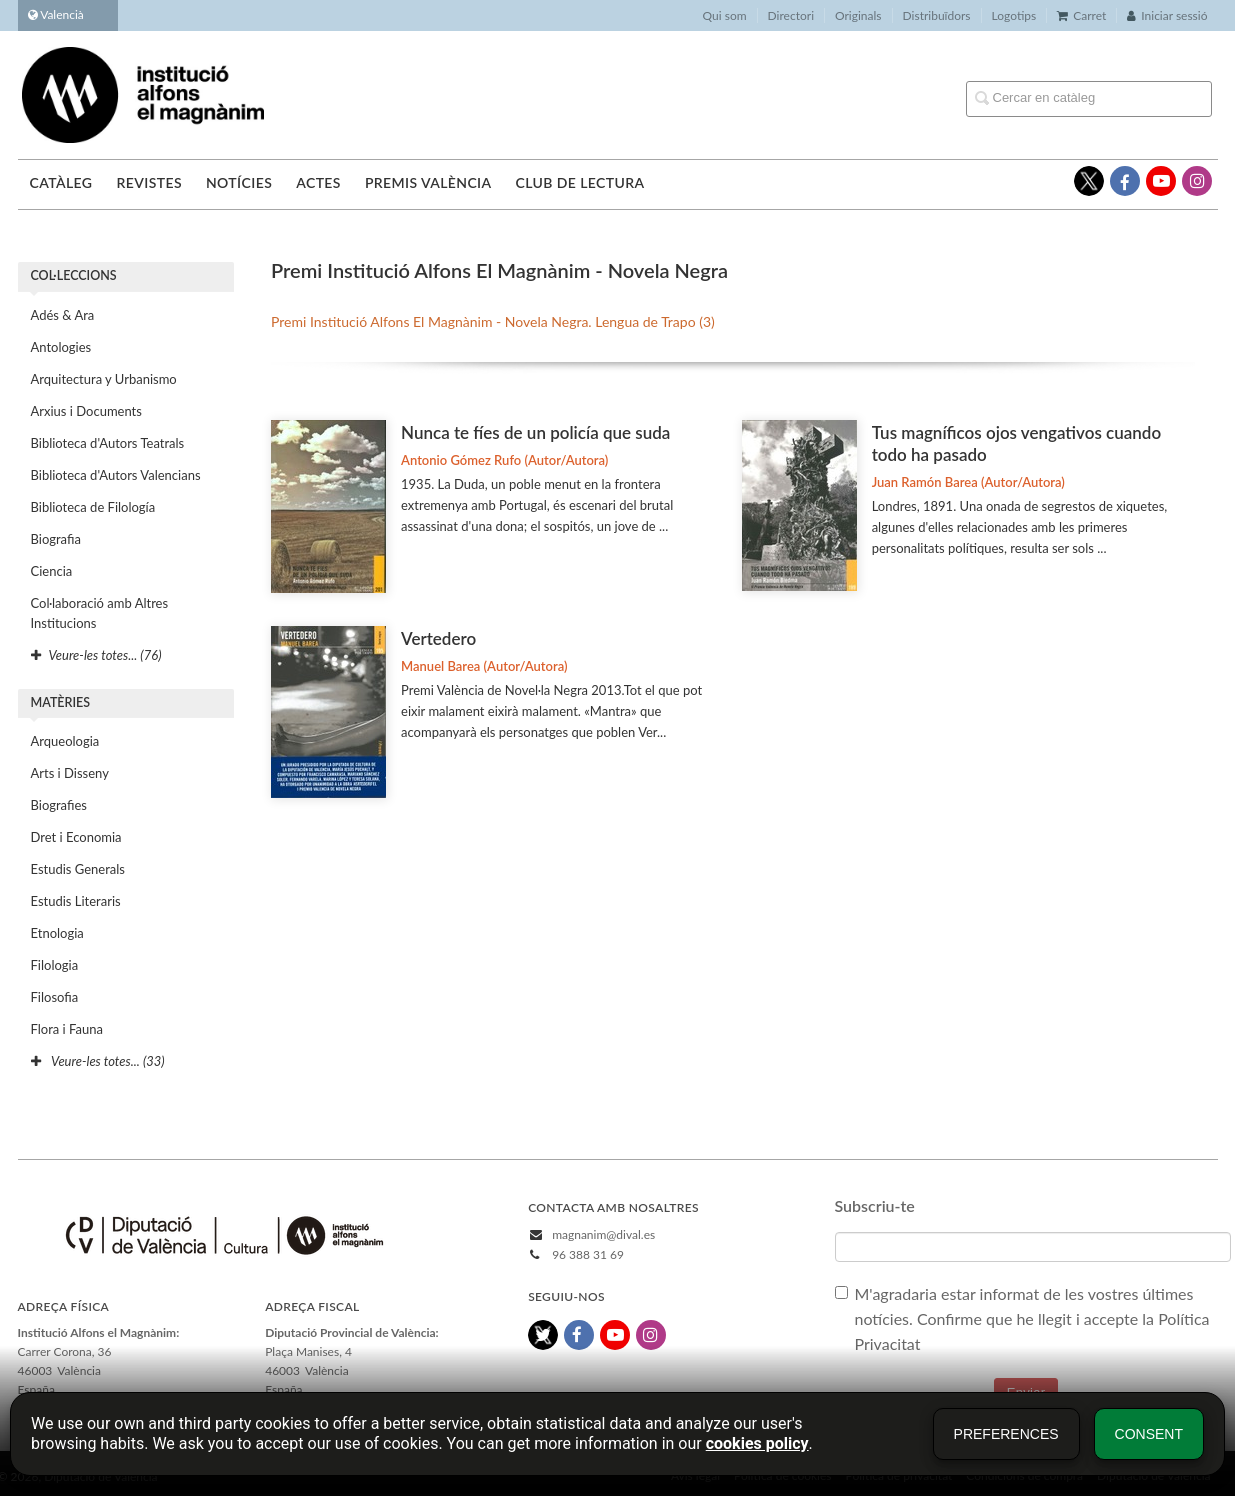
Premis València (428, 182)
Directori (791, 15)
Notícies (239, 182)
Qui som (725, 15)
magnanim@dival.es (603, 1234)
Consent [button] (1149, 1434)
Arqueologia (65, 741)
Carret (1081, 15)
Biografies (59, 805)
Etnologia (57, 933)
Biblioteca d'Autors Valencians (116, 475)
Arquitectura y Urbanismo (104, 379)
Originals (858, 15)
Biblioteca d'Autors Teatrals (108, 443)
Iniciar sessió (1167, 15)
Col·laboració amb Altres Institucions (100, 613)
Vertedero (438, 638)
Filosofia (55, 997)
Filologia (55, 965)
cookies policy (757, 1443)
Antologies (61, 347)
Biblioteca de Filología (93, 507)
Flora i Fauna (67, 1029)
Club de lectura (580, 182)
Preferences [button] (1006, 1434)
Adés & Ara (63, 315)
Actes (318, 182)
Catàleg (61, 182)
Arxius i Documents (86, 411)
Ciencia (52, 571)
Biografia (56, 539)
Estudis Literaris (76, 901)
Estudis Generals (78, 869)
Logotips (1014, 15)
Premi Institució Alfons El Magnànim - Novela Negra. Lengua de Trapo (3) (493, 321)
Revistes (148, 182)
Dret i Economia (76, 837)
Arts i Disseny (70, 773)
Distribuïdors (937, 15)
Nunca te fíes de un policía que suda (535, 432)
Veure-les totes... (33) (98, 1061)
